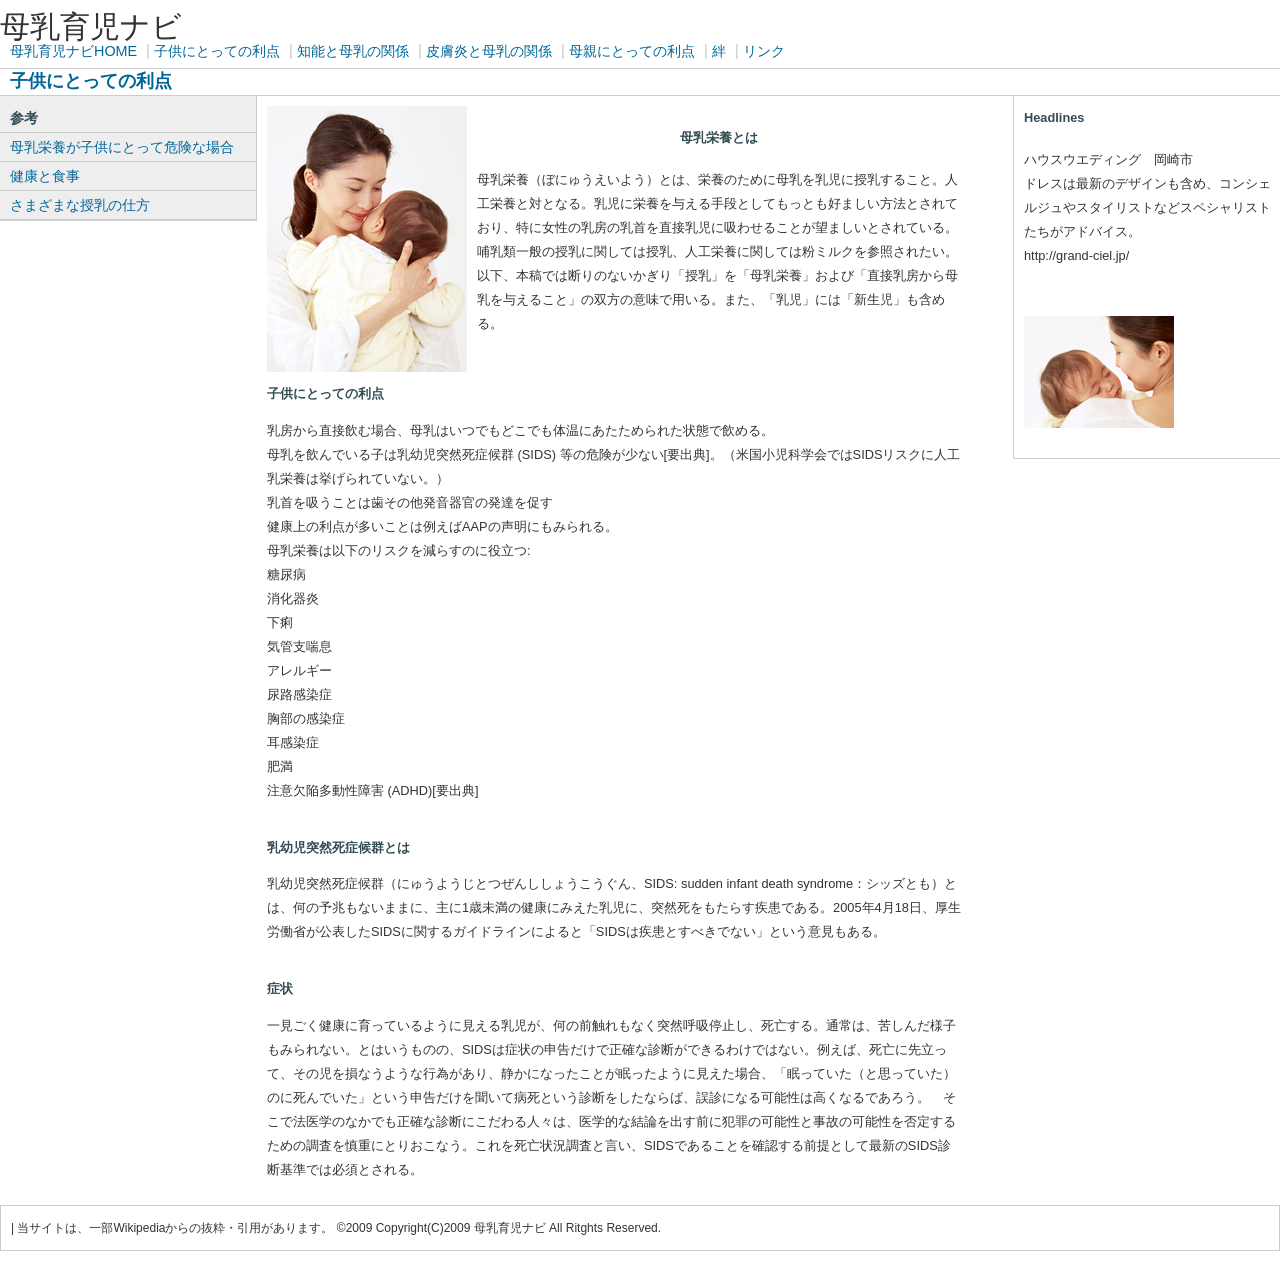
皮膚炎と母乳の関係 (489, 51)
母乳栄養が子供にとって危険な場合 (122, 147)
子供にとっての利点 (217, 51)
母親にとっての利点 (632, 51)
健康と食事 (45, 176)
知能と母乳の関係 (353, 51)
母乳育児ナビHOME (73, 51)
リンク (764, 51)
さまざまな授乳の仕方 (80, 205)
